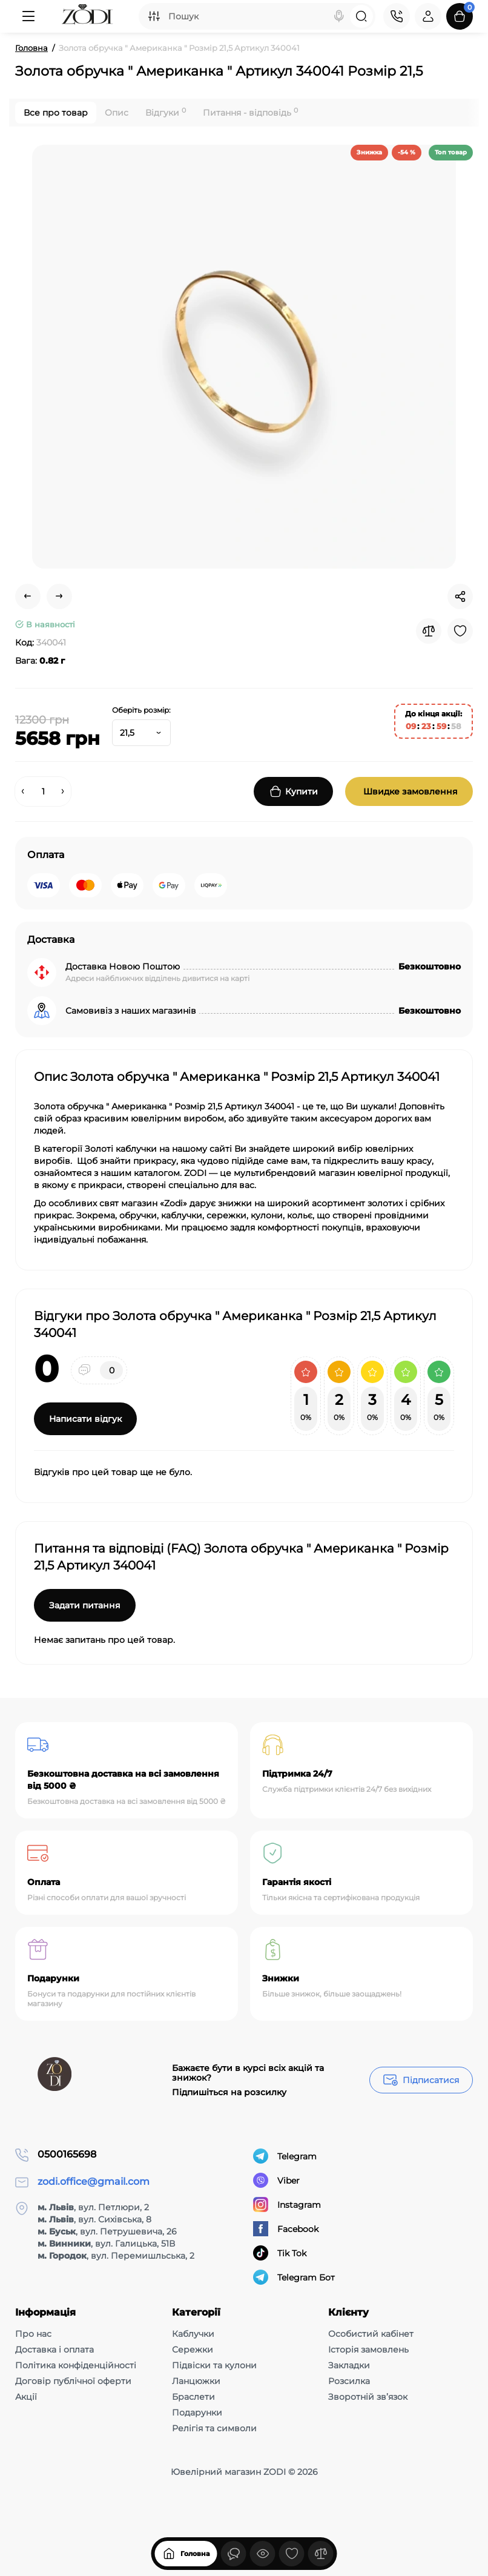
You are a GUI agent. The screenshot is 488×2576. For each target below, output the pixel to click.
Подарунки (197, 2412)
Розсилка (349, 2381)
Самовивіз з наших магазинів (130, 1010)
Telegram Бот (294, 2277)
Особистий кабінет (371, 2333)
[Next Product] (59, 596)
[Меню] (28, 16)
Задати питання (84, 1605)
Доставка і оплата (54, 2349)
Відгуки (165, 112)
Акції (26, 2396)
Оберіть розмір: (141, 710)
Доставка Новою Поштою (122, 966)
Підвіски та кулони (214, 2365)
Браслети (193, 2396)
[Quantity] (43, 791)
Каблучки (193, 2333)
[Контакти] (396, 16)
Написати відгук (85, 1418)
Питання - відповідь (250, 112)
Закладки (349, 2365)
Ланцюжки (196, 2381)
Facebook (285, 2228)
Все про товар (56, 112)
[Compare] (428, 631)
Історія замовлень (368, 2349)
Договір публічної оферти (73, 2381)
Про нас (33, 2333)
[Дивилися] (233, 2553)
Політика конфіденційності (75, 2365)
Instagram (287, 2204)
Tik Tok (279, 2253)
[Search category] (153, 16)
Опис (116, 112)
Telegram (285, 2156)
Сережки (192, 2349)
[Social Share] (460, 596)
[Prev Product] (28, 596)
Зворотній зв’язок (367, 2396)
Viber (276, 2180)
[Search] (339, 16)
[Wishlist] (460, 631)
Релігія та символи (214, 2428)
